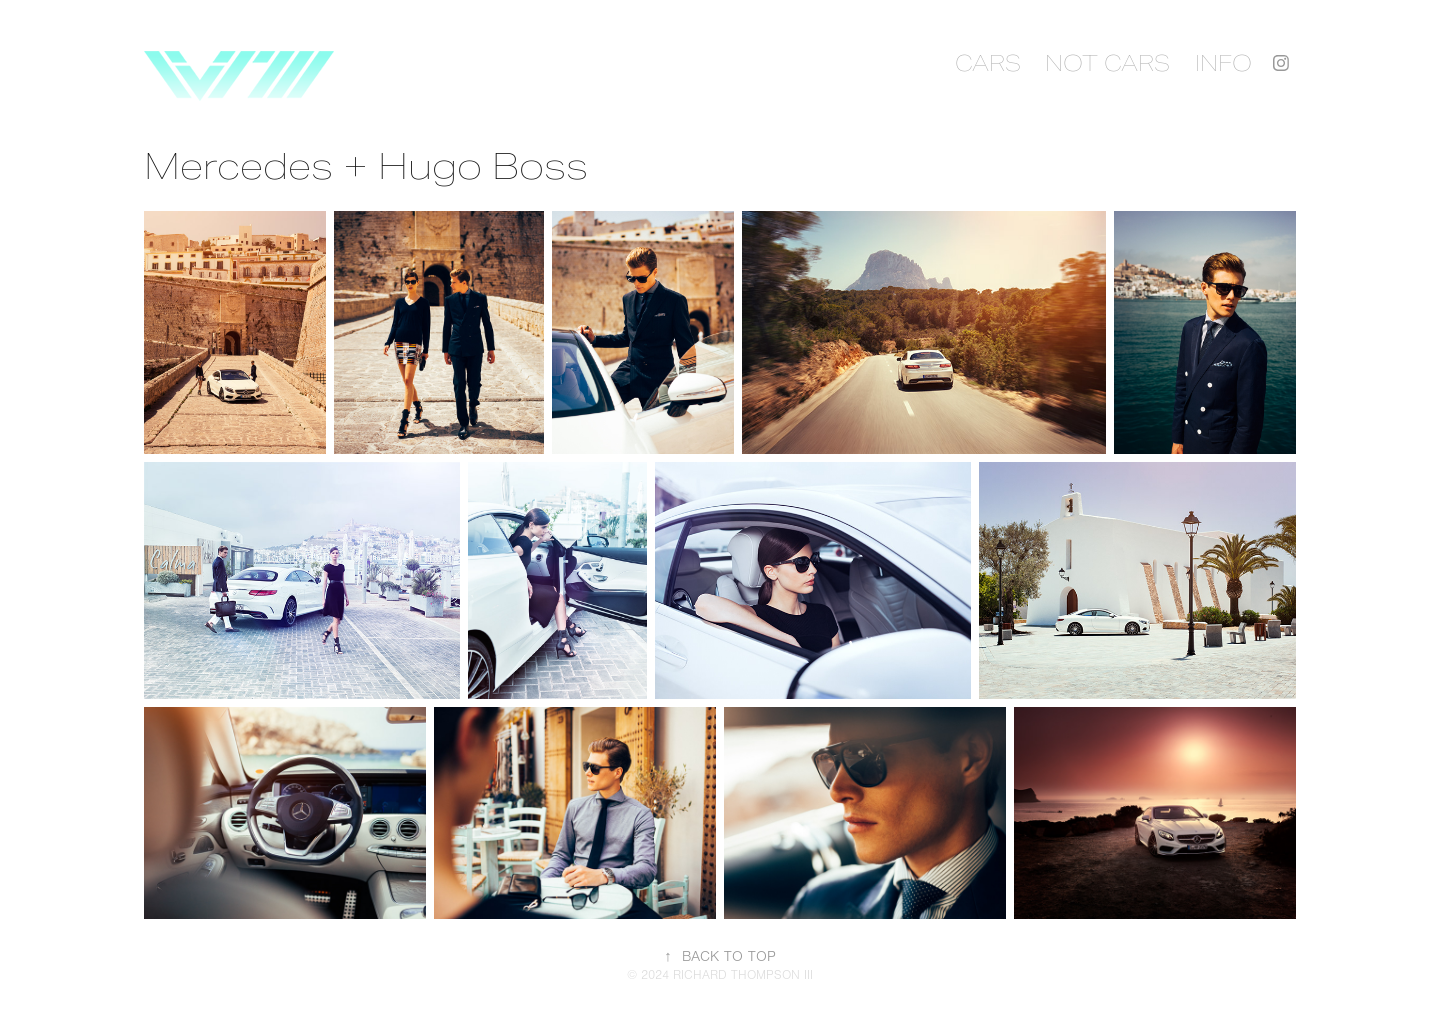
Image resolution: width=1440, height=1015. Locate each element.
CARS (988, 63)
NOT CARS (1107, 63)
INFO (1223, 63)
